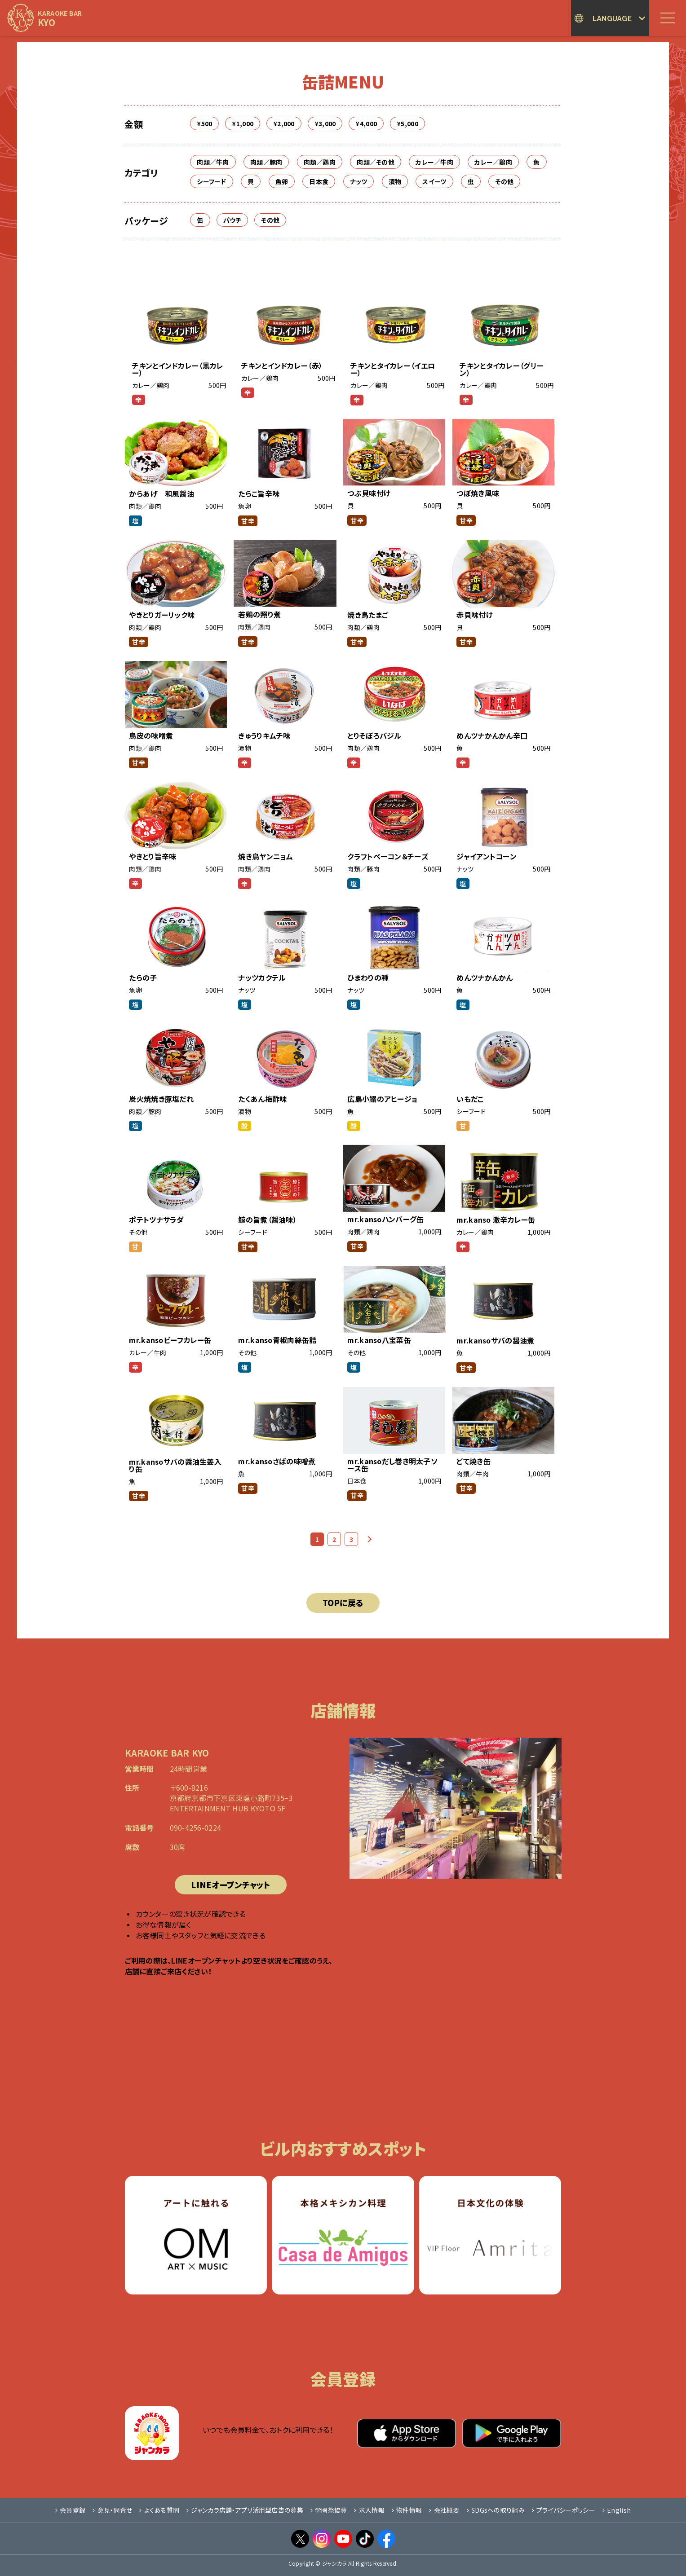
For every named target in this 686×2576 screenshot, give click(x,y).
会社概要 (444, 2510)
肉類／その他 (375, 162)
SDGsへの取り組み (496, 2510)
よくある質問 (159, 2510)
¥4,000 (366, 123)
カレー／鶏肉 (493, 162)
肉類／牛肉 (213, 162)
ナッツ (358, 181)
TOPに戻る (343, 1602)
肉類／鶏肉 (320, 162)
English (616, 2510)
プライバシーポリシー (563, 2510)
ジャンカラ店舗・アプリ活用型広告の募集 (244, 2510)
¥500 (204, 123)
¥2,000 (284, 123)
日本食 (318, 181)
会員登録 (70, 2510)
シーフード (211, 181)
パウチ (232, 220)
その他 (504, 181)
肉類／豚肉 (266, 162)
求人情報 (369, 2510)
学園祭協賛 (328, 2510)
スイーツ (434, 181)
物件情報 (407, 2510)
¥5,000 (407, 123)
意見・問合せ (112, 2510)
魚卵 (281, 181)
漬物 (395, 181)
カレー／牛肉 (434, 162)
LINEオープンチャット (230, 1884)
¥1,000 (242, 123)
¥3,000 (325, 123)
